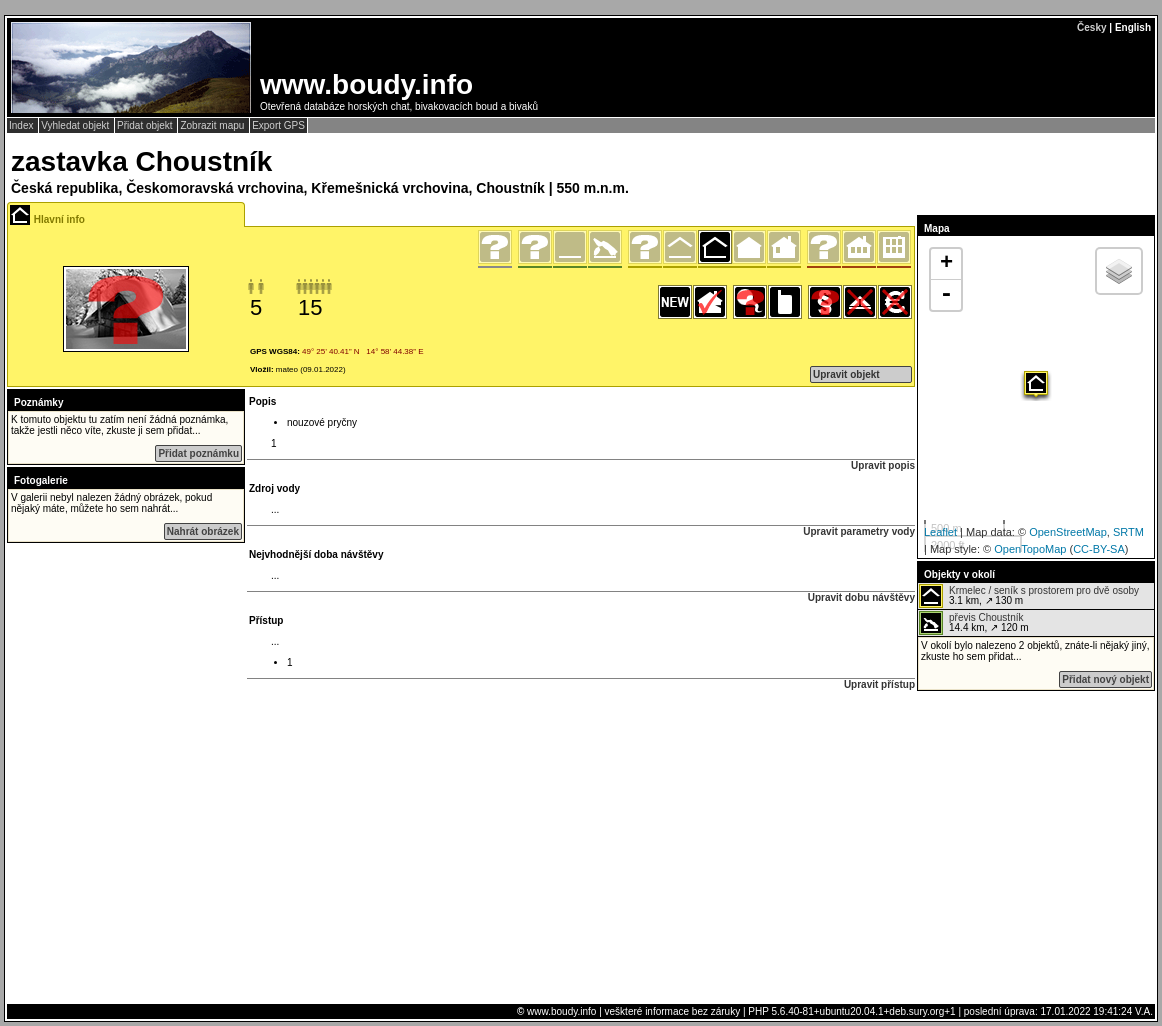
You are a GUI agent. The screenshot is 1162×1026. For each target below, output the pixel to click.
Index (22, 125)
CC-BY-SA (1099, 549)
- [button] (946, 295)
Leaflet (940, 532)
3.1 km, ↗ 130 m (1029, 596)
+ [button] (946, 264)
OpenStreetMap (1068, 532)
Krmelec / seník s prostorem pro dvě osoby (1044, 590)
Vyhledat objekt (76, 125)
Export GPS (278, 125)
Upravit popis (883, 465)
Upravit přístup (879, 684)
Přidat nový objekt (1105, 679)
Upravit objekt (846, 374)
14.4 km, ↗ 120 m (974, 623)
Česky (1091, 27)
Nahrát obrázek (203, 531)
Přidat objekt (146, 125)
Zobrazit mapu (213, 125)
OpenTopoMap (1030, 549)
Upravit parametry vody (859, 531)
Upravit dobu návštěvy (861, 597)
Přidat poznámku (198, 453)
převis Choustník (986, 617)
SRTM (1128, 532)
